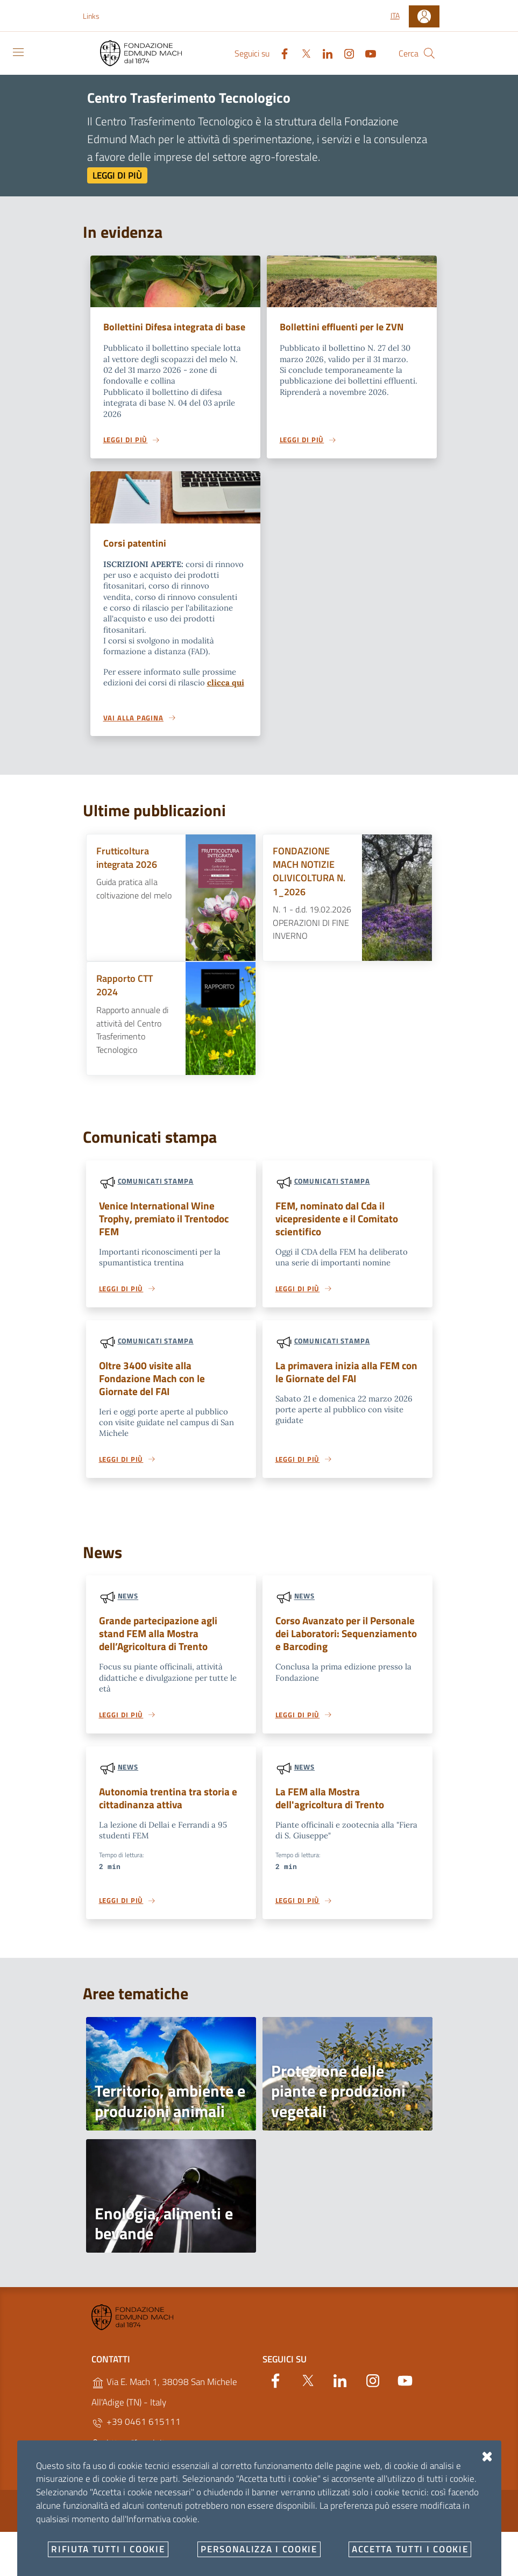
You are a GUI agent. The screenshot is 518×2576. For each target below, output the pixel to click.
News (128, 1612)
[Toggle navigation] (18, 52)
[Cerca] (429, 53)
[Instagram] (345, 52)
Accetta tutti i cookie (410, 2549)
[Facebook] (280, 52)
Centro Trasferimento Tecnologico (188, 97)
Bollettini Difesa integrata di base (166, 334)
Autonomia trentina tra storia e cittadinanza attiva (168, 1814)
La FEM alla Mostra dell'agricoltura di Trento (329, 1814)
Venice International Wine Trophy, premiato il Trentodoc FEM (164, 1233)
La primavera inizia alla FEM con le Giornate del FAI (346, 1387)
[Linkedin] (323, 52)
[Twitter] (302, 52)
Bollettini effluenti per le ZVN (345, 327)
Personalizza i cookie (259, 2549)
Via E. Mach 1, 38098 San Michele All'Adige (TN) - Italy (164, 2410)
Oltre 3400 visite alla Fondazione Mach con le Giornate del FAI (152, 1393)
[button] (97, 16)
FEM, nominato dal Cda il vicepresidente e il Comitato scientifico (336, 1233)
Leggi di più (117, 175)
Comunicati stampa (156, 1196)
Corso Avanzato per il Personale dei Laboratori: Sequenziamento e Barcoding (346, 1650)
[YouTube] (366, 52)
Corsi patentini (135, 557)
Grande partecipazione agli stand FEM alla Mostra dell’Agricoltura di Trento (158, 1650)
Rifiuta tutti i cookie (108, 2549)
